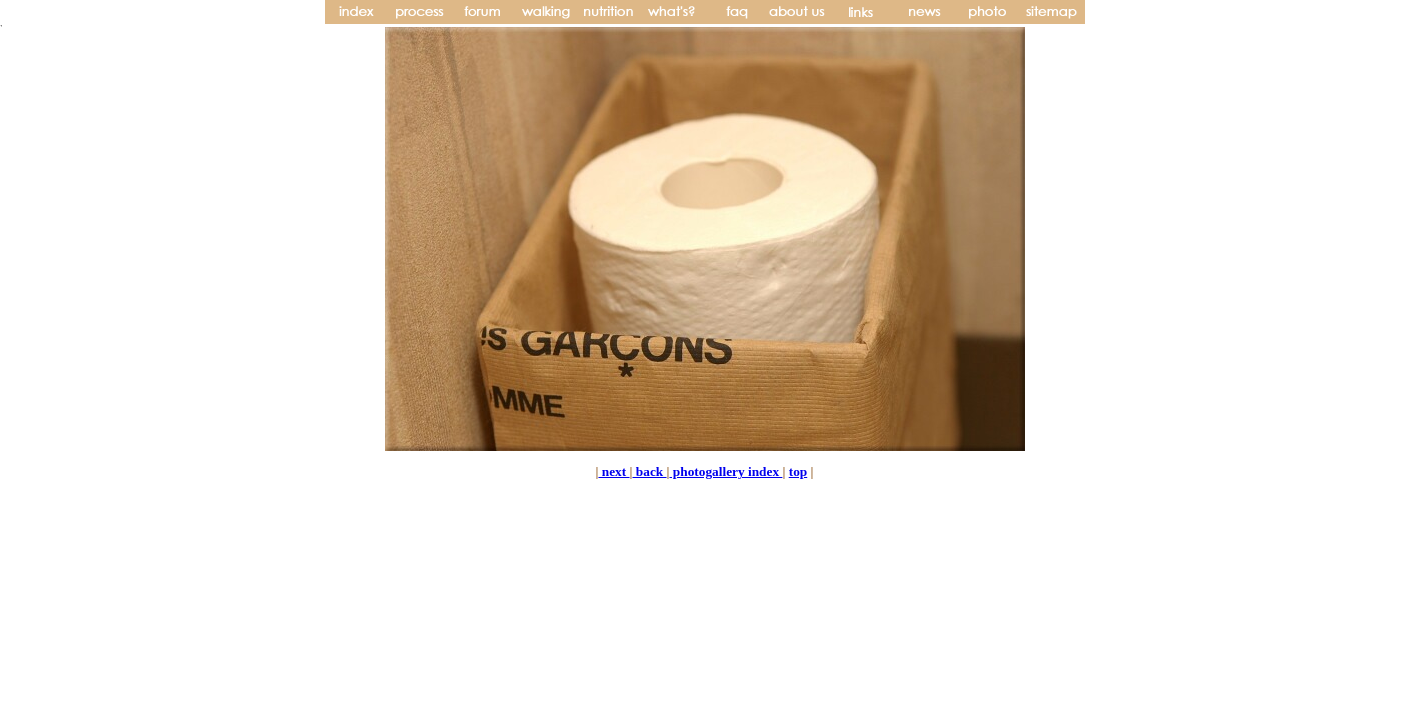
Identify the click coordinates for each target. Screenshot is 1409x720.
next (613, 471)
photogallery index (725, 471)
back (649, 471)
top (798, 471)
